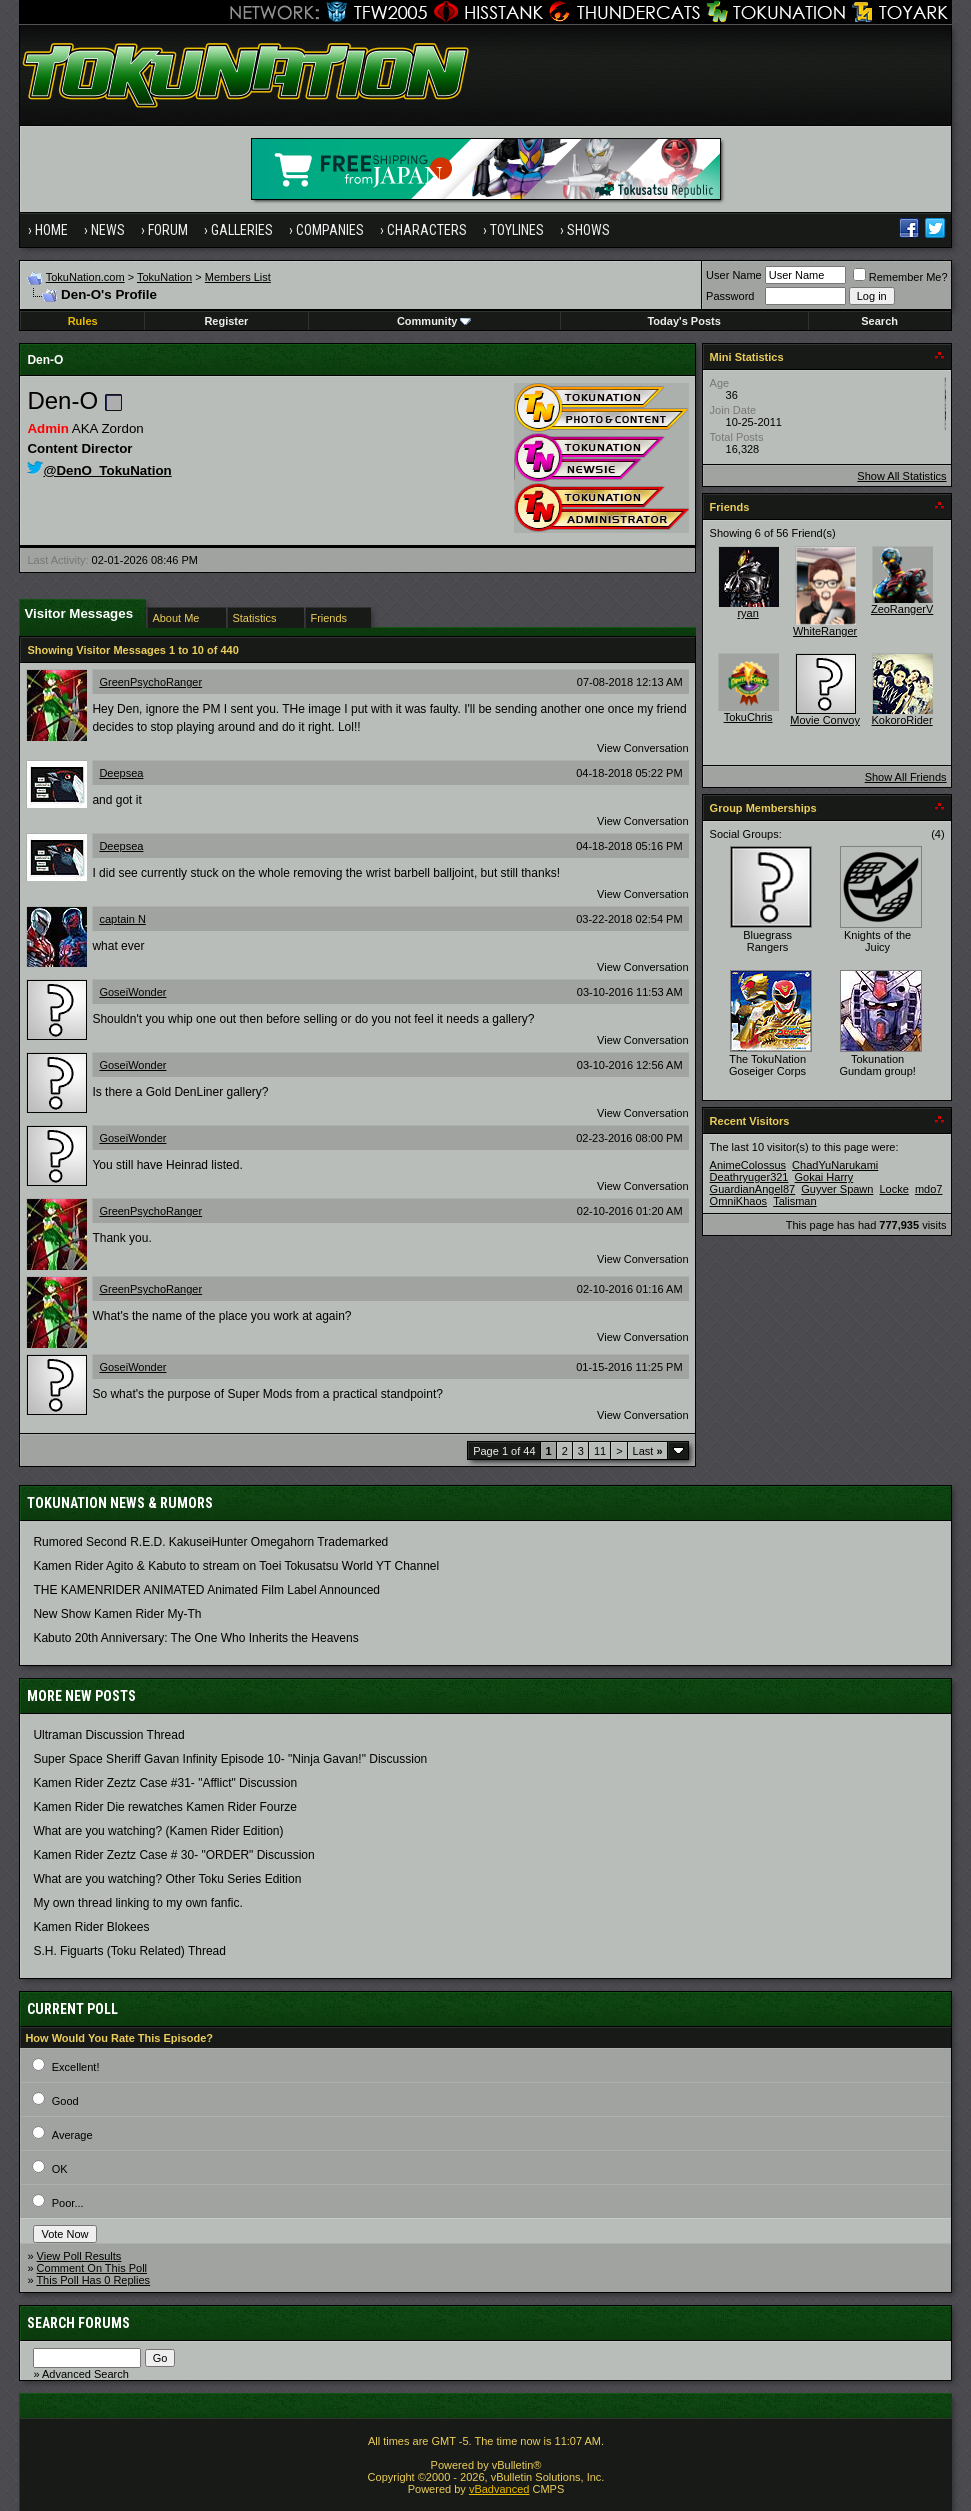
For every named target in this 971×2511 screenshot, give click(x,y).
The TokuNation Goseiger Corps (767, 1065)
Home (51, 230)
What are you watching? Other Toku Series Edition (167, 1879)
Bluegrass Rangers (767, 941)
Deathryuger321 (749, 1177)
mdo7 (929, 1189)
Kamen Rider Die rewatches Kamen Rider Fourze (164, 1807)
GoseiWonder (132, 992)
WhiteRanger (825, 631)
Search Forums (78, 2323)
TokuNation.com (85, 277)
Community (434, 321)
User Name (734, 275)
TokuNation (164, 277)
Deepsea (121, 773)
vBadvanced (499, 2489)
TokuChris (748, 717)
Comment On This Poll (92, 2268)
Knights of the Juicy (877, 941)
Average (72, 2135)
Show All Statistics (901, 476)
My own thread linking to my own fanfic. (137, 1903)
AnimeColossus (748, 1165)
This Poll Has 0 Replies (93, 2280)
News (108, 230)
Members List (238, 277)
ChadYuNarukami (835, 1165)
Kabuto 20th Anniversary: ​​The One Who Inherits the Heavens (195, 1638)
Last (648, 1451)
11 (600, 1451)
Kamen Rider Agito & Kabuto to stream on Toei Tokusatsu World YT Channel (236, 1566)
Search (879, 321)
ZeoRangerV (902, 609)
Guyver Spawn (837, 1189)
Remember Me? (900, 277)
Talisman (794, 1201)
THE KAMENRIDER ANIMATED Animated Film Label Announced (206, 1590)
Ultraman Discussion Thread (108, 1735)
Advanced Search (85, 2374)
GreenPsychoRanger (150, 682)
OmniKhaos (738, 1201)
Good (65, 2101)
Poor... (68, 2203)
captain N (122, 919)
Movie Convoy (825, 720)
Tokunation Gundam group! (877, 1065)
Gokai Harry (824, 1177)
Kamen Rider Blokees (91, 1927)
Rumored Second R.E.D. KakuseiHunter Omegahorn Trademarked (210, 1542)
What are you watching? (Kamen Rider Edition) (158, 1831)
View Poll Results (79, 2256)
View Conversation (643, 748)
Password (730, 296)
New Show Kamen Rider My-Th (117, 1614)
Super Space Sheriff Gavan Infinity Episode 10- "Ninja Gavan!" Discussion (230, 1759)
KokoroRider (902, 720)
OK (60, 2169)
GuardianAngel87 (753, 1189)
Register (226, 321)
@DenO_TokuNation (99, 470)
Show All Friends (906, 777)
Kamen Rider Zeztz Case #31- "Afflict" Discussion (165, 1783)
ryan (747, 613)
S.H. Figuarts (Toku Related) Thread (129, 1951)
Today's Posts (683, 321)
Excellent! (76, 2067)
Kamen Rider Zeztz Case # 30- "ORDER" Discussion (173, 1855)
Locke (894, 1189)
